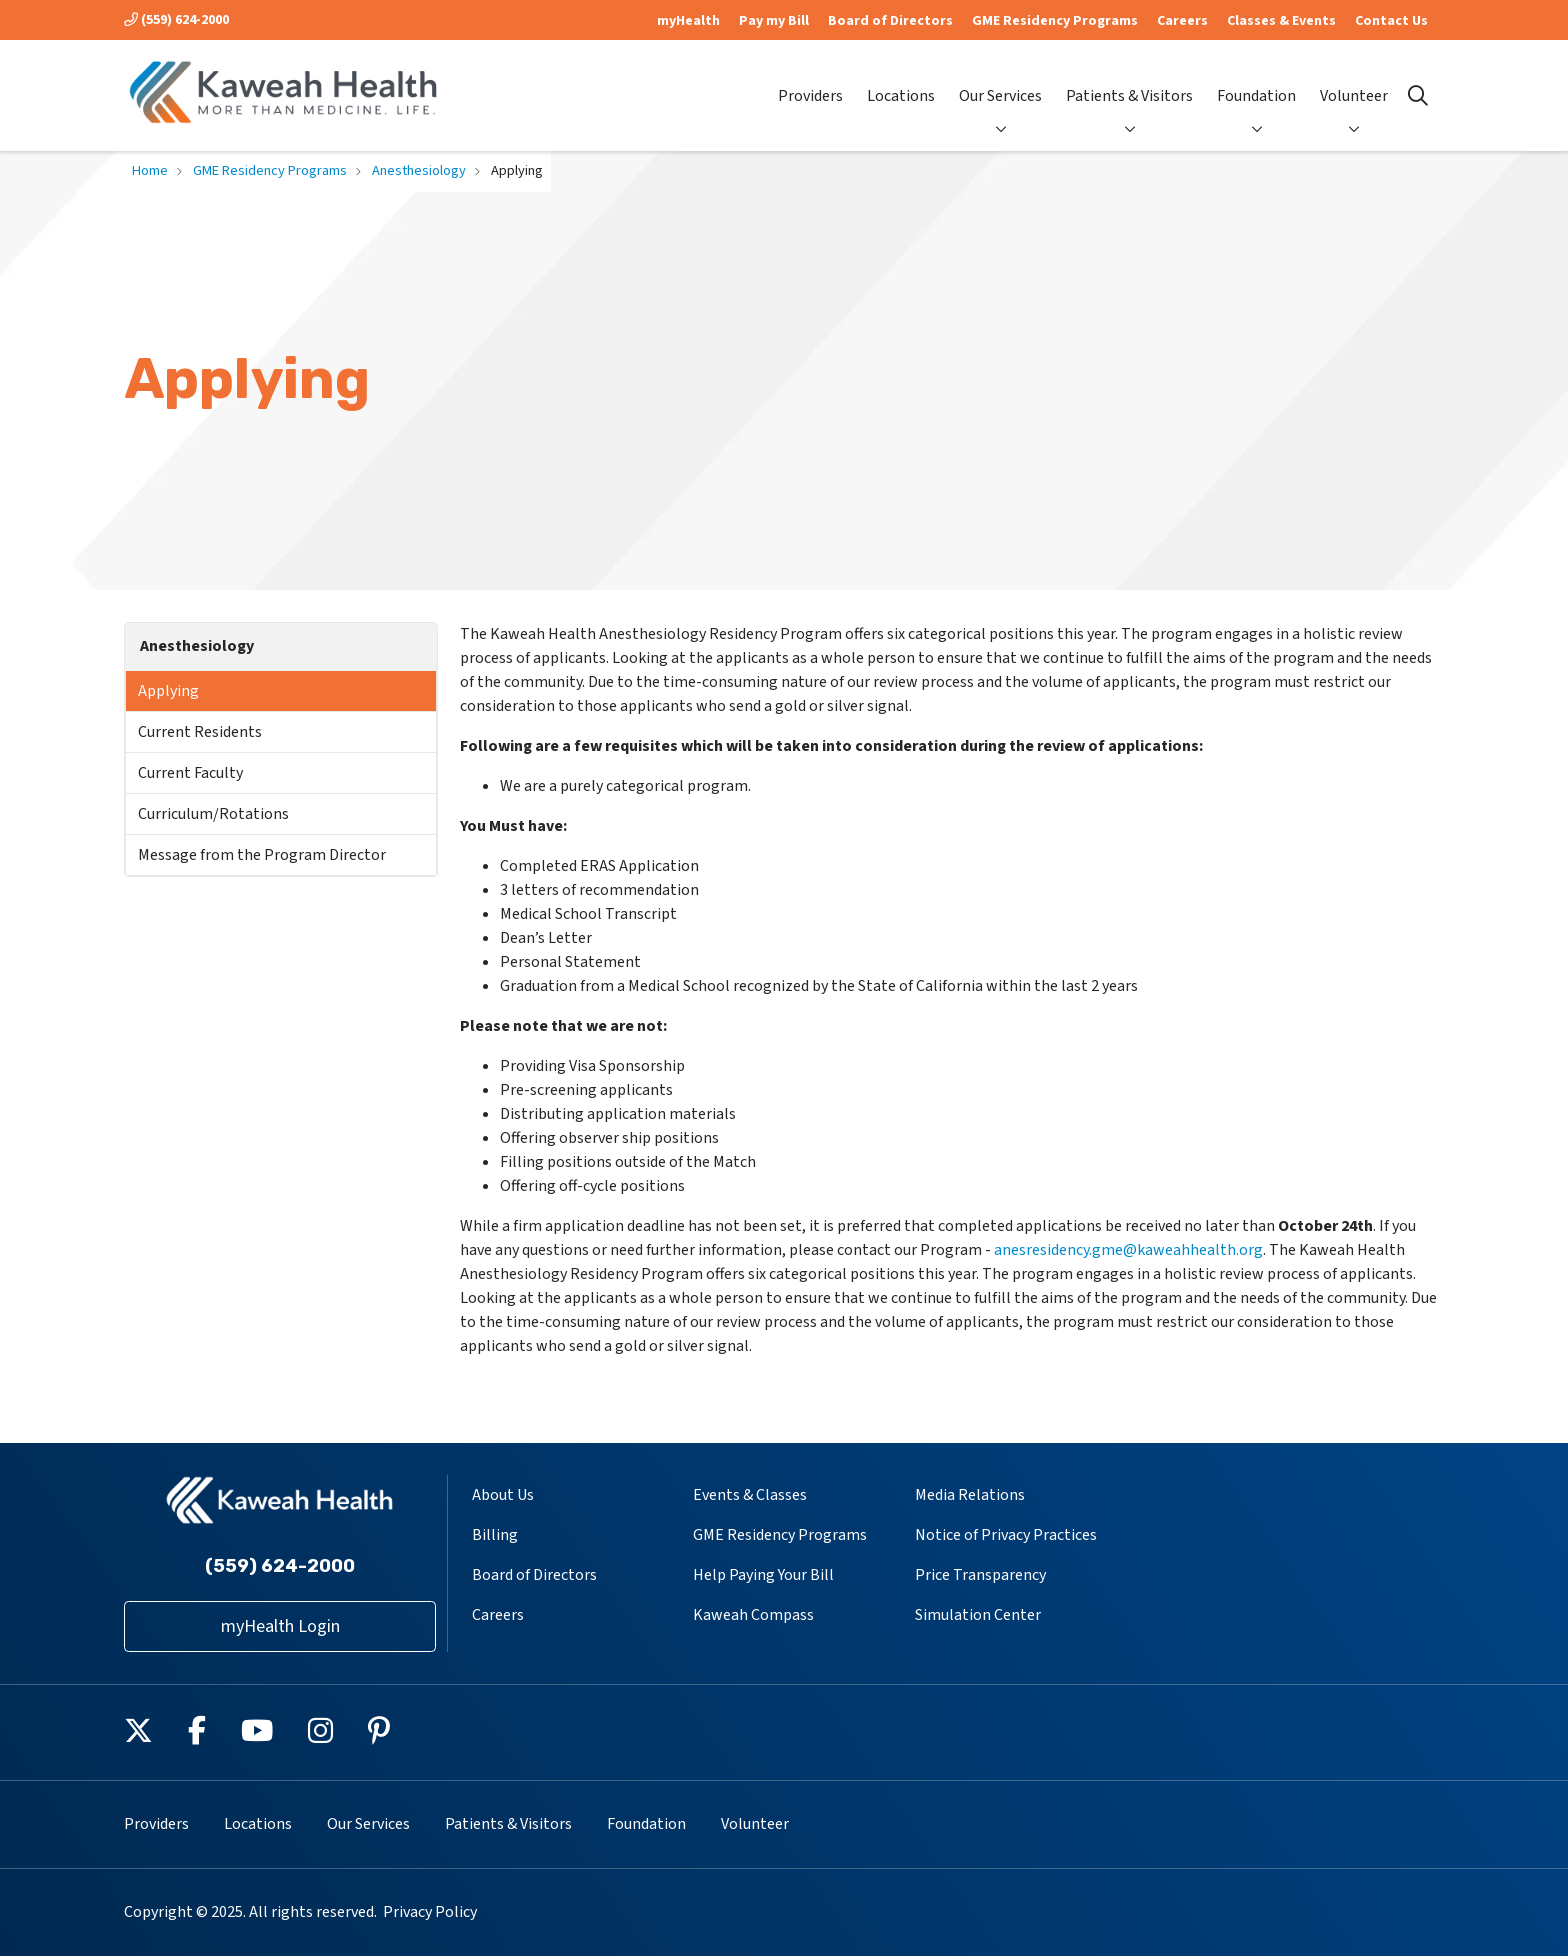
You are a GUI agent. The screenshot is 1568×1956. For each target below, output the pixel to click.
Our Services (1000, 79)
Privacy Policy (430, 1912)
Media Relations (970, 1495)
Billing (495, 1535)
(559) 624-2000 (176, 20)
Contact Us (1391, 21)
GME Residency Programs (1055, 21)
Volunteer (1354, 79)
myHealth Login (280, 1626)
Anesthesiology (197, 646)
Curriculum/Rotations (213, 814)
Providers (810, 79)
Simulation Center (978, 1615)
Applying (168, 691)
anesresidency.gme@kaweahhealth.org (1128, 1250)
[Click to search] (1418, 96)
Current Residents (200, 732)
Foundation (1256, 79)
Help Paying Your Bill (763, 1575)
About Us (503, 1495)
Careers (1182, 21)
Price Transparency (980, 1575)
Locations (901, 79)
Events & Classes (750, 1495)
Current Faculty (190, 773)
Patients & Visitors (1129, 79)
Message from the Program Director (262, 855)
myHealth (688, 21)
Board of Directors (890, 21)
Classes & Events (1281, 21)
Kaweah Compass (753, 1615)
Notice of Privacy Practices (1006, 1535)
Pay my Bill (774, 21)
